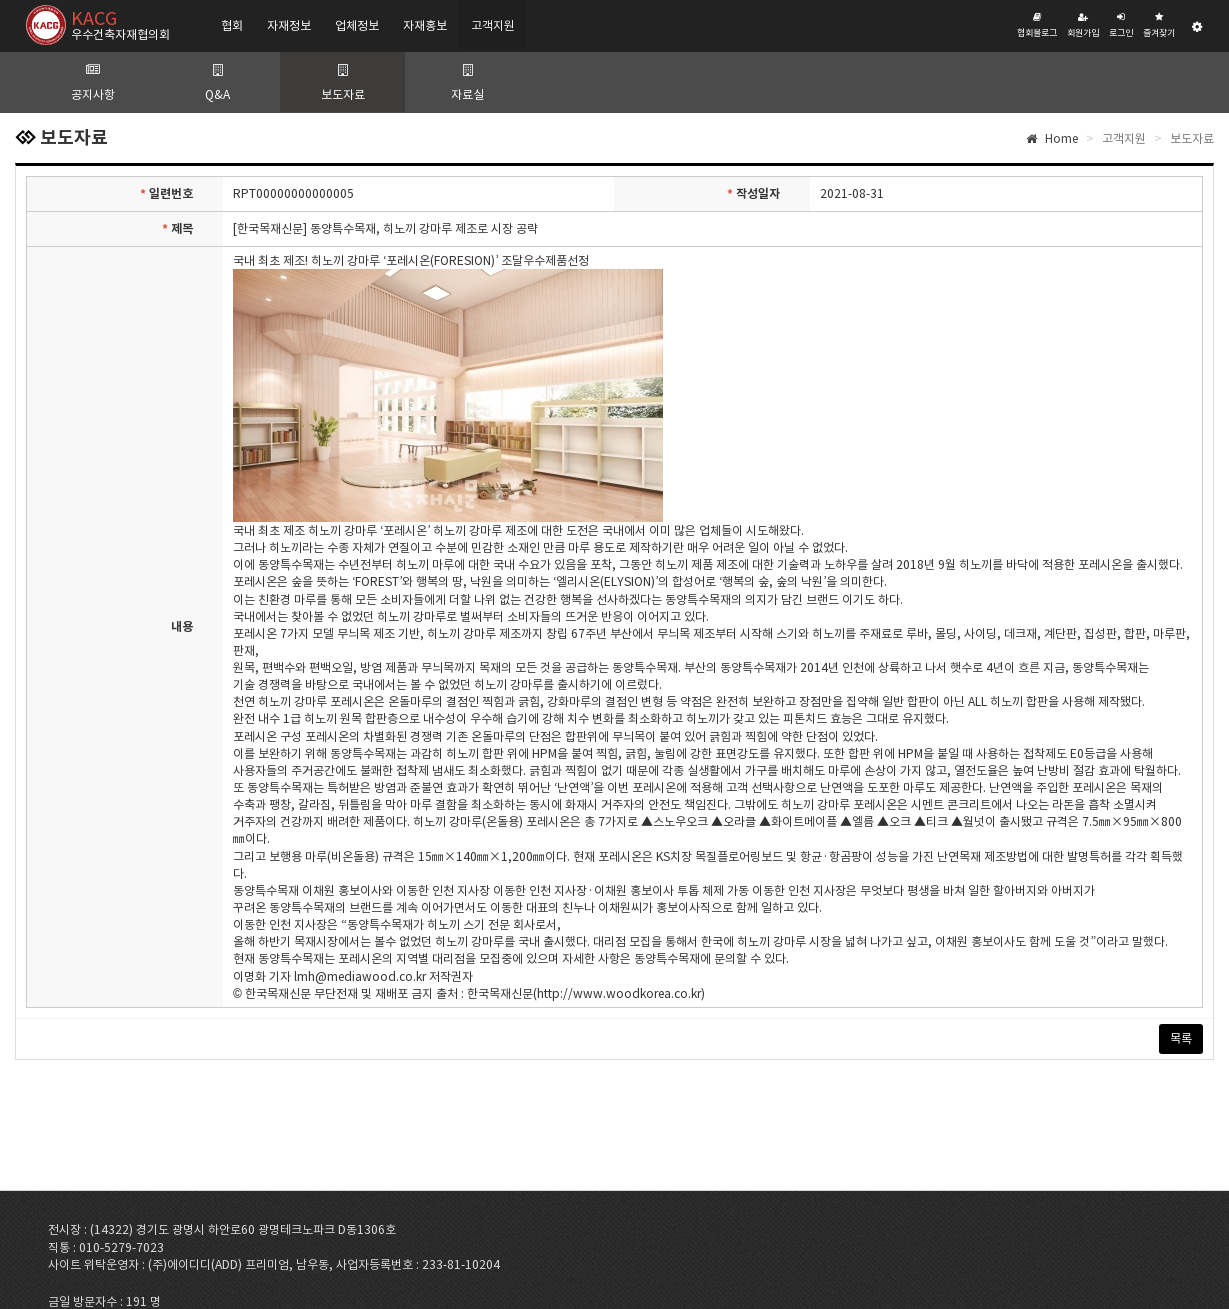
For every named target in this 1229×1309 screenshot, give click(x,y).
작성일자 (753, 194)
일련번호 (166, 194)
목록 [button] (1181, 1038)
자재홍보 (425, 25)
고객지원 (493, 25)
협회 (232, 25)
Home (1052, 138)
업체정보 (357, 25)
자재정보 (289, 25)
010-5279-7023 (121, 1247)
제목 (177, 229)
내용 (182, 626)
